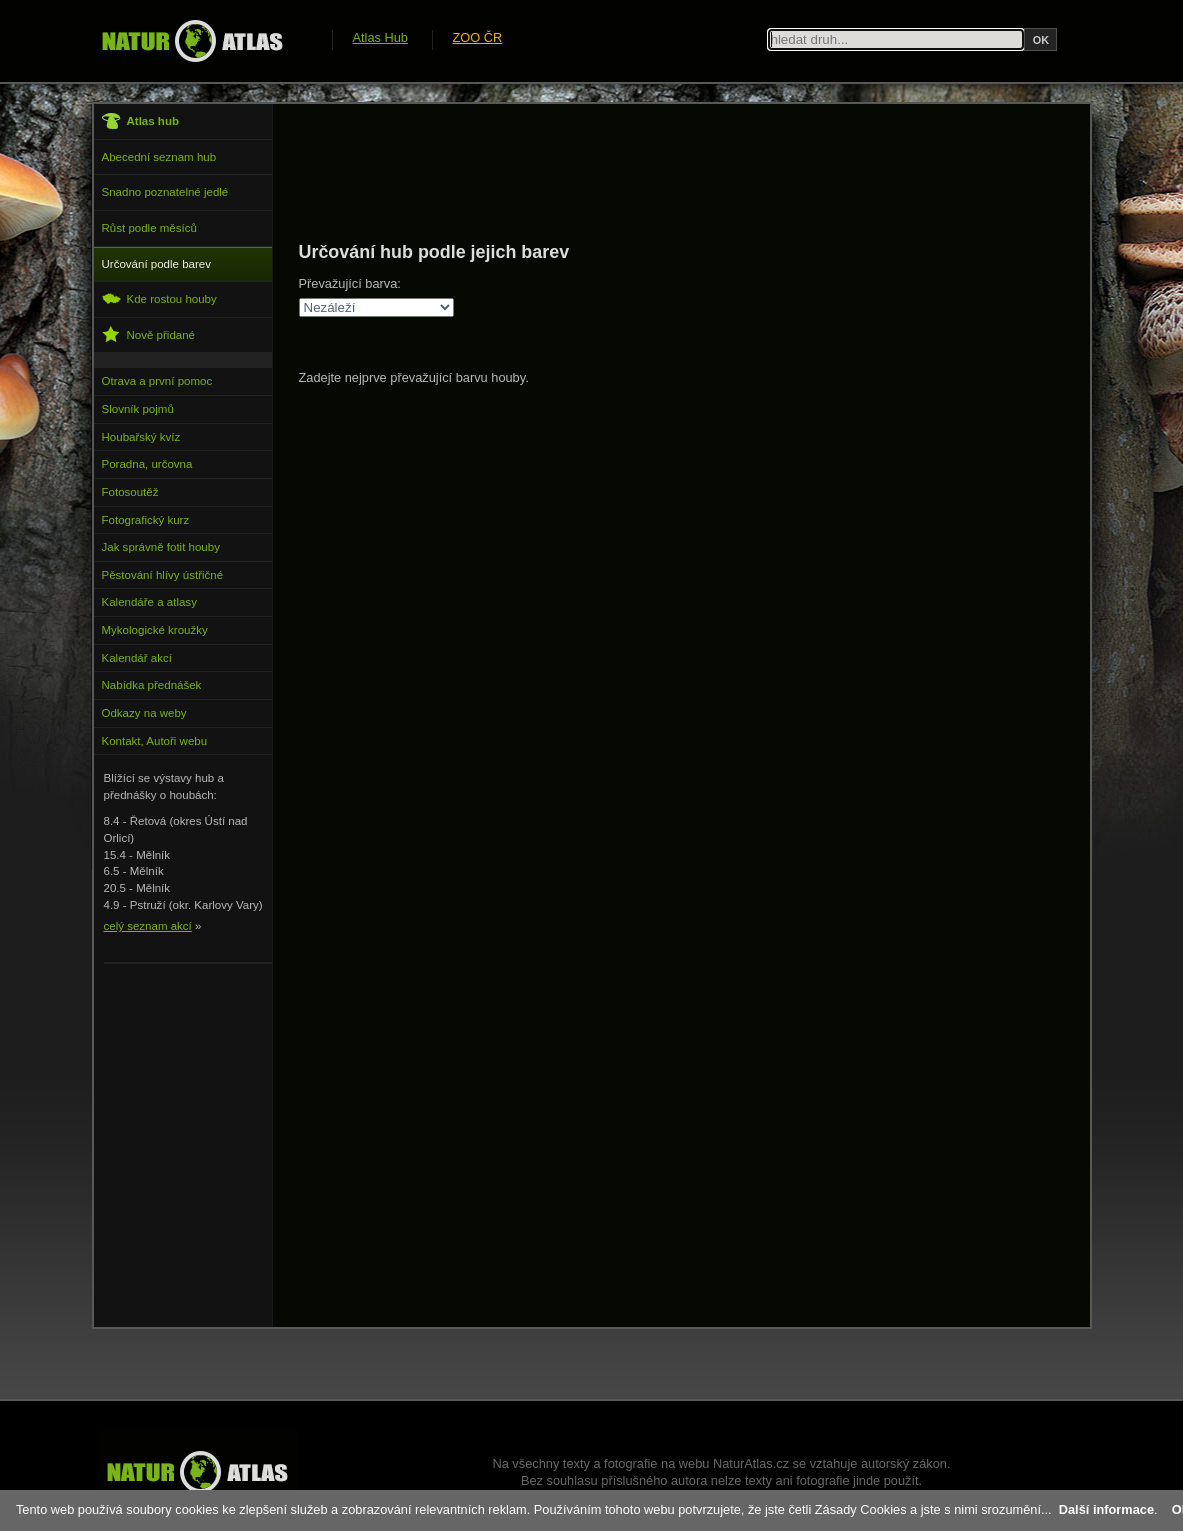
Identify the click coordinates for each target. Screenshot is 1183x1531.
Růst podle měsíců (149, 228)
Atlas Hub (380, 37)
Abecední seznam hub (159, 157)
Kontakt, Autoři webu (155, 741)
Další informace (1106, 1509)
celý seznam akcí (148, 926)
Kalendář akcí (137, 658)
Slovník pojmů (138, 409)
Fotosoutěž (130, 492)
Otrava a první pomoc (157, 381)
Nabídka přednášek (152, 685)
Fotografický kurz (146, 520)
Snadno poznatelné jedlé (165, 192)
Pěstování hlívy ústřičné (163, 575)
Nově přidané (149, 334)
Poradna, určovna (147, 464)
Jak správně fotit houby (161, 547)
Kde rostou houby (159, 298)
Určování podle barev (156, 264)
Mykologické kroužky (155, 630)
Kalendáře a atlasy (149, 602)
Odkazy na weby (144, 713)
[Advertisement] (663, 172)
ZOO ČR (478, 37)
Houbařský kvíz (141, 437)
